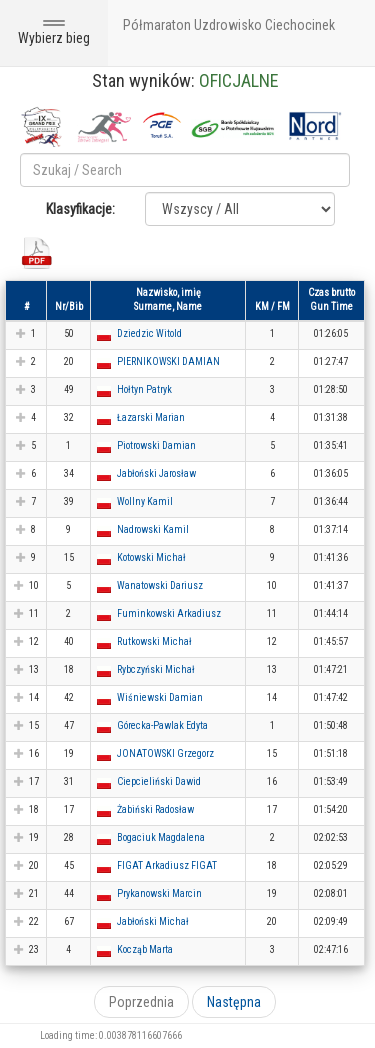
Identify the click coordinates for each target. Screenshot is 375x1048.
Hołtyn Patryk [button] (144, 389)
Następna (234, 1002)
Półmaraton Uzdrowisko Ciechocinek (229, 25)
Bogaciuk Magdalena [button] (161, 837)
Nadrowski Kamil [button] (153, 529)
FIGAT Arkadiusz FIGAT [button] (167, 865)
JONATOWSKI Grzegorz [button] (165, 753)
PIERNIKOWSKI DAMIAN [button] (168, 361)
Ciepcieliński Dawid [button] (159, 781)
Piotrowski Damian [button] (156, 445)
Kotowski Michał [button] (151, 557)
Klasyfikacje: (80, 209)
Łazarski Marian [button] (151, 417)
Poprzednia (141, 1002)
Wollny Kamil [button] (145, 501)
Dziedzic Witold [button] (149, 333)
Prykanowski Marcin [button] (159, 893)
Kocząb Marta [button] (145, 949)
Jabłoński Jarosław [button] (156, 473)
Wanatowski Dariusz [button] (160, 585)
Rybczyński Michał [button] (156, 669)
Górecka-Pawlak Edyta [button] (162, 725)
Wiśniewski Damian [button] (160, 697)
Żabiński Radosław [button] (155, 809)
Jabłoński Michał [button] (153, 921)
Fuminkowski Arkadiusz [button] (169, 613)
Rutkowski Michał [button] (154, 641)
